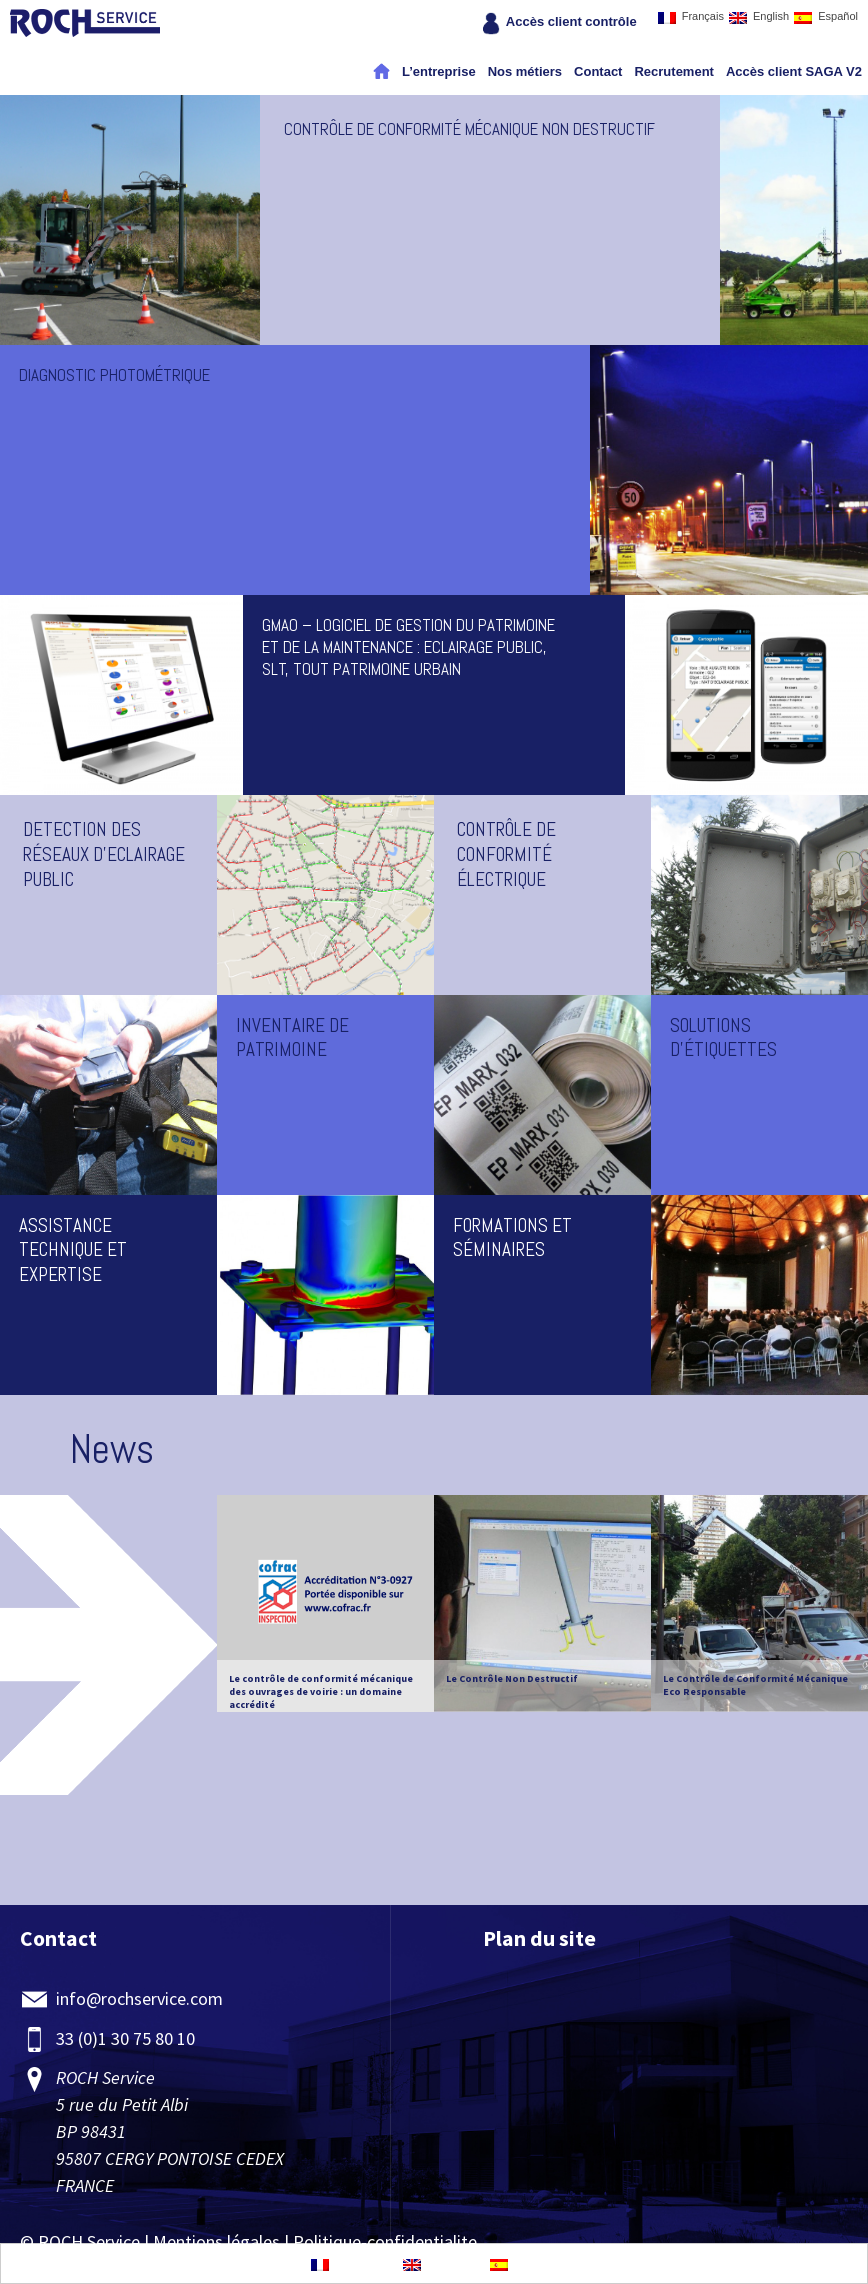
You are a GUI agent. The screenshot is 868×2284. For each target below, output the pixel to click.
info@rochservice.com (139, 1998)
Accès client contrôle (571, 21)
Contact (598, 71)
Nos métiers (525, 71)
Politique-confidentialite (385, 2241)
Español (826, 17)
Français (691, 17)
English (759, 17)
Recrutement (673, 71)
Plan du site (539, 1938)
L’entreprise (439, 71)
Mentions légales (216, 2241)
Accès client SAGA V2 (794, 71)
